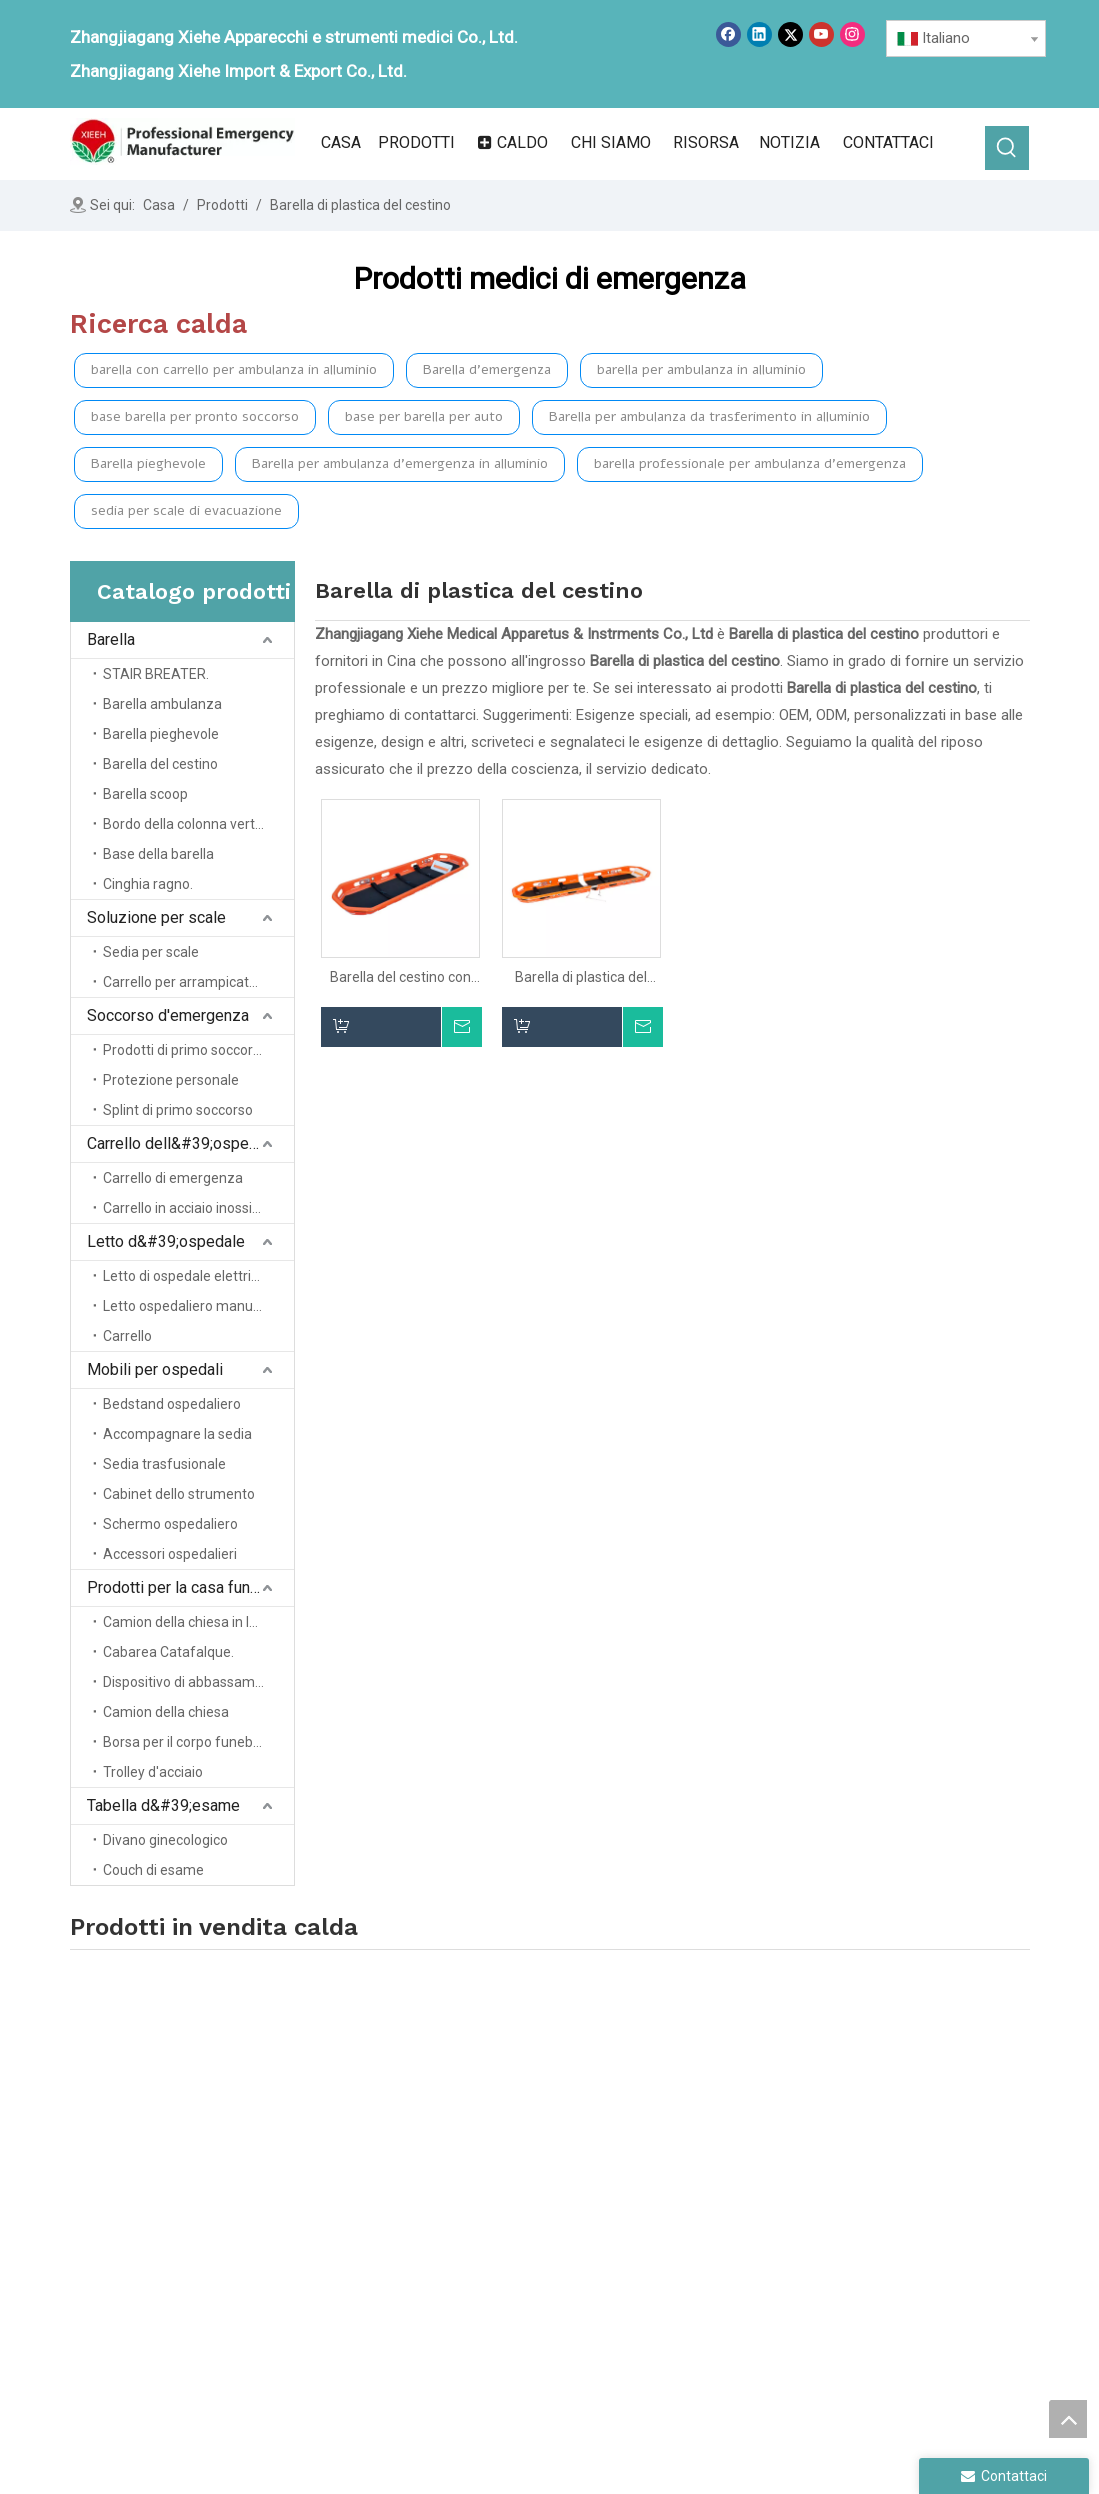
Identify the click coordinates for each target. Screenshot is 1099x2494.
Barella (111, 639)
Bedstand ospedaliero (172, 1404)
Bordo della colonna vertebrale (198, 824)
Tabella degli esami (905, 2159)
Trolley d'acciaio (153, 1772)
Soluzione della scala (714, 2144)
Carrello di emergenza (173, 1178)
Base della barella (158, 854)
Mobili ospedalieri (900, 2101)
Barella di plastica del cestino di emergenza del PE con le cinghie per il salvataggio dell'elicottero (581, 977)
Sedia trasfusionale (164, 1464)
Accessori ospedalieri (170, 1554)
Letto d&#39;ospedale (166, 1241)
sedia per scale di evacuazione (186, 510)
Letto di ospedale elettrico (184, 1276)
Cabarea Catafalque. (168, 1652)
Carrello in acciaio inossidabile (196, 1208)
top (1068, 2419)
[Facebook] (728, 34)
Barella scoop (145, 794)
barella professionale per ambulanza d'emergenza (750, 463)
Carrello (127, 1336)
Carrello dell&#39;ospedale (183, 1143)
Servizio (480, 2228)
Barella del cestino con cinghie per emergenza (400, 977)
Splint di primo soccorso (178, 1110)
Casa (471, 2116)
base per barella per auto (424, 416)
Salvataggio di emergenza (729, 2172)
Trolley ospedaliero (707, 2200)
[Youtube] (821, 34)
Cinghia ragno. (148, 884)
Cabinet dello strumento (179, 1494)
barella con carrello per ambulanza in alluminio (234, 369)
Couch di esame (153, 1870)
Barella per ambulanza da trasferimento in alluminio (709, 416)
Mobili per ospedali (155, 1369)
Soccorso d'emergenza (168, 1015)
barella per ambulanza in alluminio (701, 369)
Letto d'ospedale (700, 2228)
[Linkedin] (759, 34)
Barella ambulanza (162, 704)
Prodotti (480, 2172)
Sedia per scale (151, 952)
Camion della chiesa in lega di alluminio (198, 1622)
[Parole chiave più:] (1007, 148)
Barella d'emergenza (487, 369)
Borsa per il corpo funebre (184, 1742)
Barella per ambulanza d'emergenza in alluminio (400, 463)
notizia (476, 2200)
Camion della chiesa (166, 1712)
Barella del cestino (160, 764)
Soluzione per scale (156, 917)
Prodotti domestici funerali (930, 2130)
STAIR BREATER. (156, 674)
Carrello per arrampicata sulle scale (198, 982)
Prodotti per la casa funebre (184, 1587)
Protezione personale (171, 1080)
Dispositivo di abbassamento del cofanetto (198, 1682)
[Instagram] (852, 34)
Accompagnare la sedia (177, 1434)
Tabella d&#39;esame (163, 1805)
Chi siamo (487, 2144)
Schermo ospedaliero (170, 1524)
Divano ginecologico (165, 1840)
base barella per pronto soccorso (195, 416)
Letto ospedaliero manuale (187, 1306)
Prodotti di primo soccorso (185, 1050)
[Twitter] (790, 34)
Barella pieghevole (148, 463)
